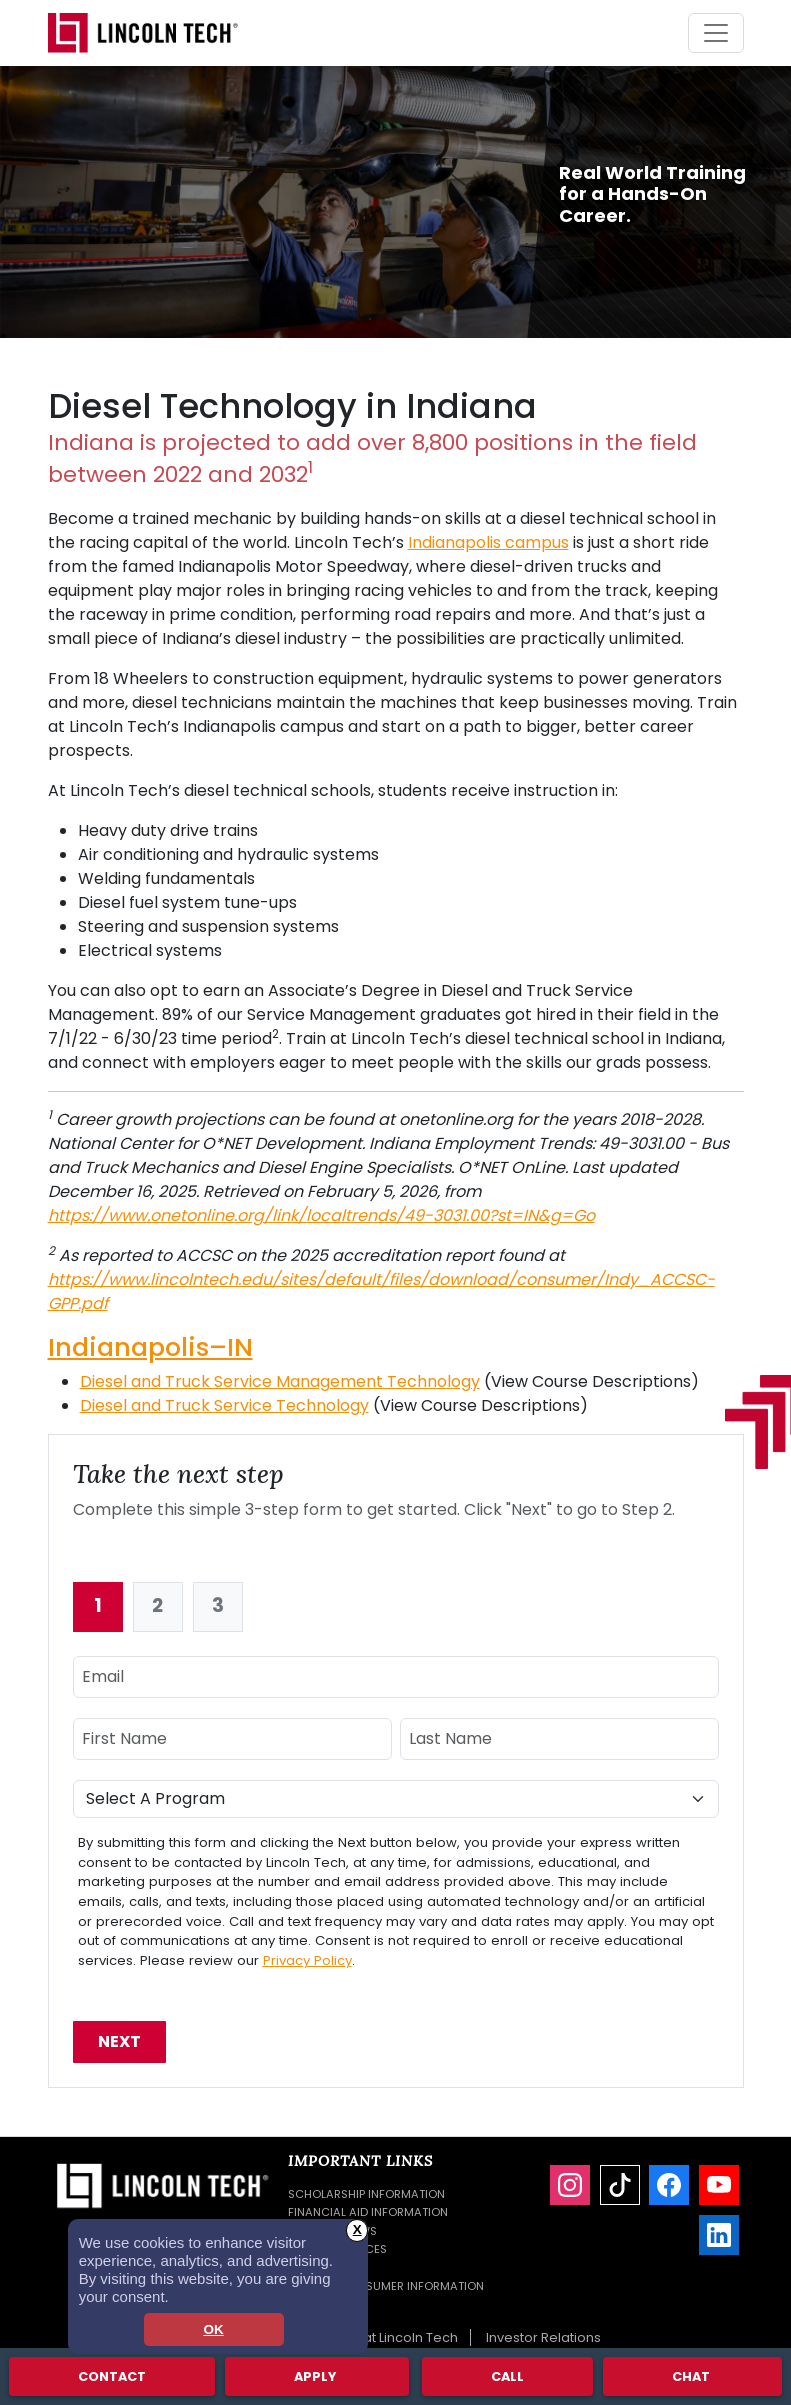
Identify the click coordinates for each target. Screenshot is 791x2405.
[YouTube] (719, 2185)
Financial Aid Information (368, 2212)
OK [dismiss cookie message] (213, 2329)
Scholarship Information (366, 2194)
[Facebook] (669, 2185)
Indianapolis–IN (150, 1347)
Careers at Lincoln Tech (382, 2337)
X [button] (357, 2229)
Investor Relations (543, 2337)
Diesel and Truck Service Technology (224, 1405)
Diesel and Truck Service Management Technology (280, 1381)
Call (507, 2375)
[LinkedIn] (719, 2235)
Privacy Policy (307, 1960)
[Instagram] (570, 2185)
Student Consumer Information (386, 2286)
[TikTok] (620, 2185)
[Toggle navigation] (716, 33)
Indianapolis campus (488, 542)
